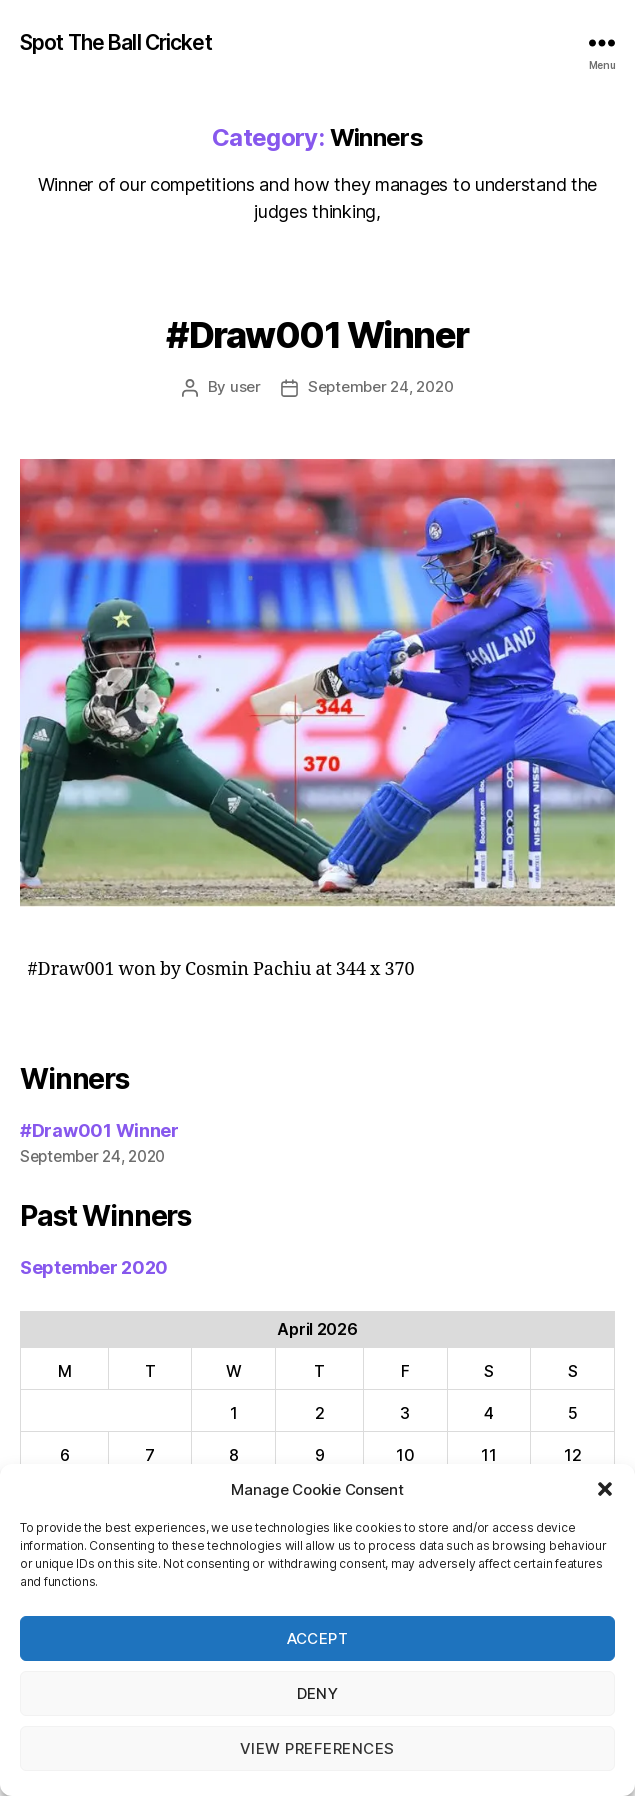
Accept (318, 1638)
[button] (605, 1489)
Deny (318, 1693)
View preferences (317, 1748)
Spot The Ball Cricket (116, 42)
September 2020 (94, 1267)
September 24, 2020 (380, 386)
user (245, 386)
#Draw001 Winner (317, 335)
